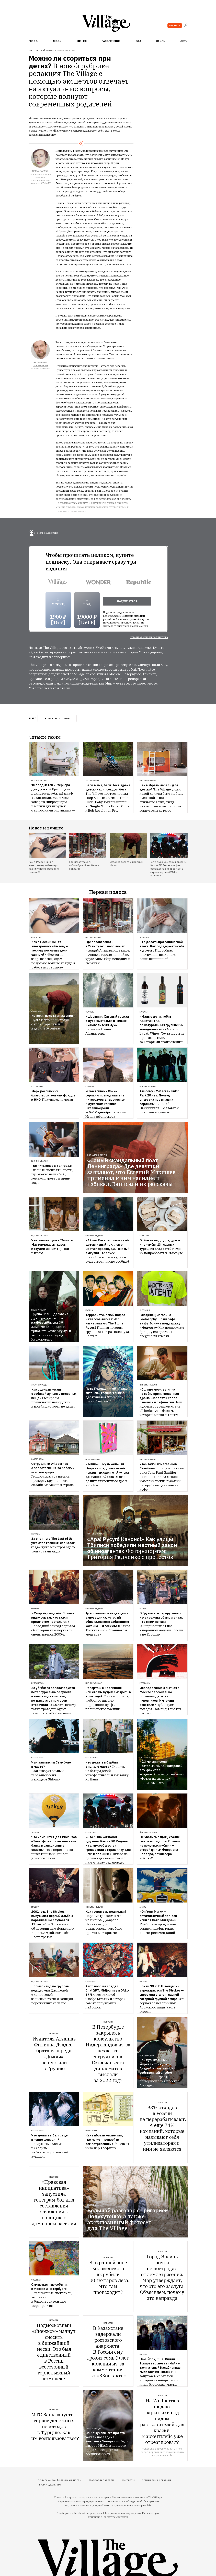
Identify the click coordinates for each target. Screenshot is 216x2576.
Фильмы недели (94, 1235)
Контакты (128, 2480)
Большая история (97, 1155)
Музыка (89, 1310)
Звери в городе (39, 1385)
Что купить (37, 1086)
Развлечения (111, 40)
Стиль (160, 40)
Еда (138, 40)
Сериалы (89, 1012)
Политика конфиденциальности (59, 2480)
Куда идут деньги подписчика (149, 637)
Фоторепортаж (95, 1534)
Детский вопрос (45, 50)
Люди (57, 40)
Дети (184, 40)
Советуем (144, 1235)
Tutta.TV (46, 183)
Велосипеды (37, 1683)
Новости (54, 2034)
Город (33, 40)
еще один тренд (148, 1757)
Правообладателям (101, 2480)
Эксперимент (92, 780)
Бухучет (144, 1012)
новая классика (148, 1086)
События (36, 2280)
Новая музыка (38, 1310)
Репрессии (145, 1683)
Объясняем (37, 1011)
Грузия (143, 1608)
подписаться (127, 601)
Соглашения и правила (156, 2480)
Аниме (88, 1384)
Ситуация (145, 1310)
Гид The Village (39, 780)
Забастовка (37, 1459)
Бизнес (81, 40)
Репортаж (36, 937)
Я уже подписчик (43, 533)
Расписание (37, 1758)
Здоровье (145, 937)
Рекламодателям (49, 2484)
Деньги (35, 1832)
